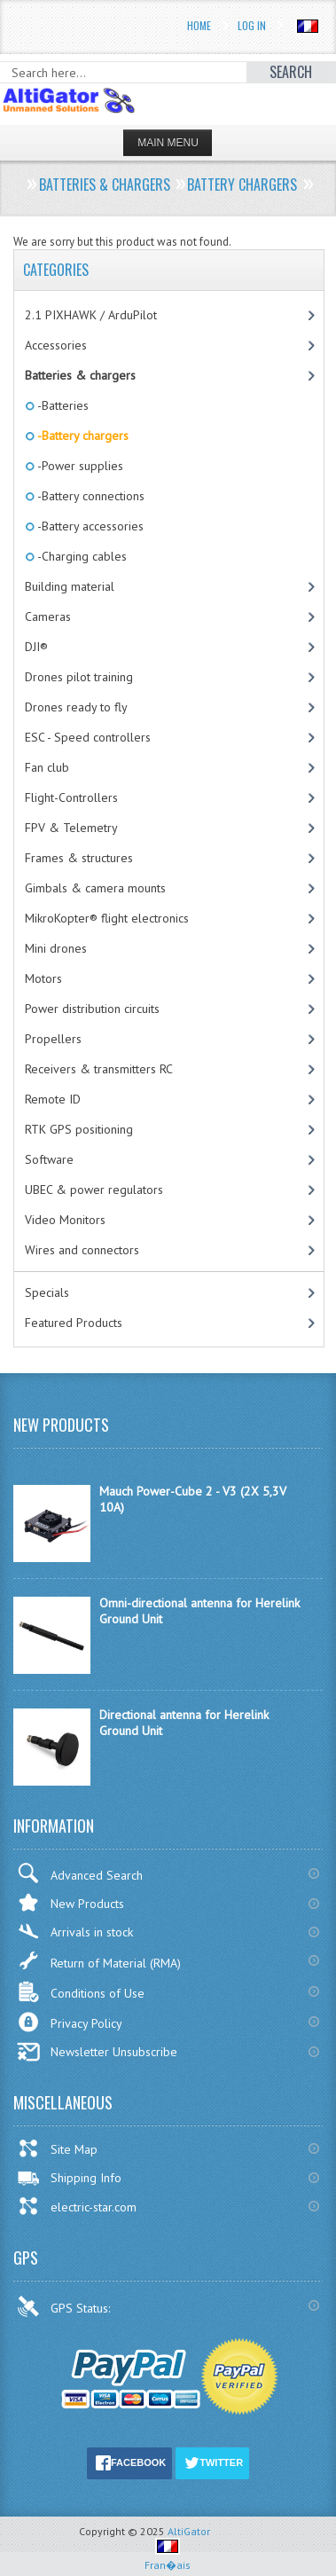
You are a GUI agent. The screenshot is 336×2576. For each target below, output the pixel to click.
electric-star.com (77, 2206)
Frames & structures (79, 858)
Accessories (56, 345)
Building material (69, 586)
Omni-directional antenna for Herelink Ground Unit (199, 1611)
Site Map (57, 2148)
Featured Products (73, 1323)
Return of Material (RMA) (99, 1960)
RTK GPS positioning (79, 1129)
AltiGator (189, 2531)
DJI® (36, 647)
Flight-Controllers (71, 797)
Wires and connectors (82, 1250)
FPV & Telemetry (71, 828)
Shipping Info (69, 2178)
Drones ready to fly (76, 707)
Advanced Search (80, 1873)
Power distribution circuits (92, 1009)
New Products (70, 1902)
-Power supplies (79, 466)
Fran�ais (168, 2558)
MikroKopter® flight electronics (107, 918)
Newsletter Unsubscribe (97, 2052)
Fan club (47, 767)
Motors (43, 978)
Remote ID (53, 1099)
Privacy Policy (69, 2022)
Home (199, 25)
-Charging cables (81, 556)
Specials (47, 1292)
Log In (252, 25)
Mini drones (56, 948)
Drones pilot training (79, 677)
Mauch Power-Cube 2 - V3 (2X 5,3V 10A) (192, 1499)
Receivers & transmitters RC (99, 1069)
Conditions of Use (81, 1992)
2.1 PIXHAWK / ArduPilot (91, 315)
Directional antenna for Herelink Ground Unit (184, 1723)
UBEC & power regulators (94, 1190)
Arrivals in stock (75, 1931)
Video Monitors (65, 1220)
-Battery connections (90, 496)
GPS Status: (65, 2306)
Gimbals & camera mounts (95, 888)
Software (49, 1159)
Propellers (53, 1039)
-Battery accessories (89, 526)
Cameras (48, 616)
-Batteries (62, 405)
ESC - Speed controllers (88, 737)
